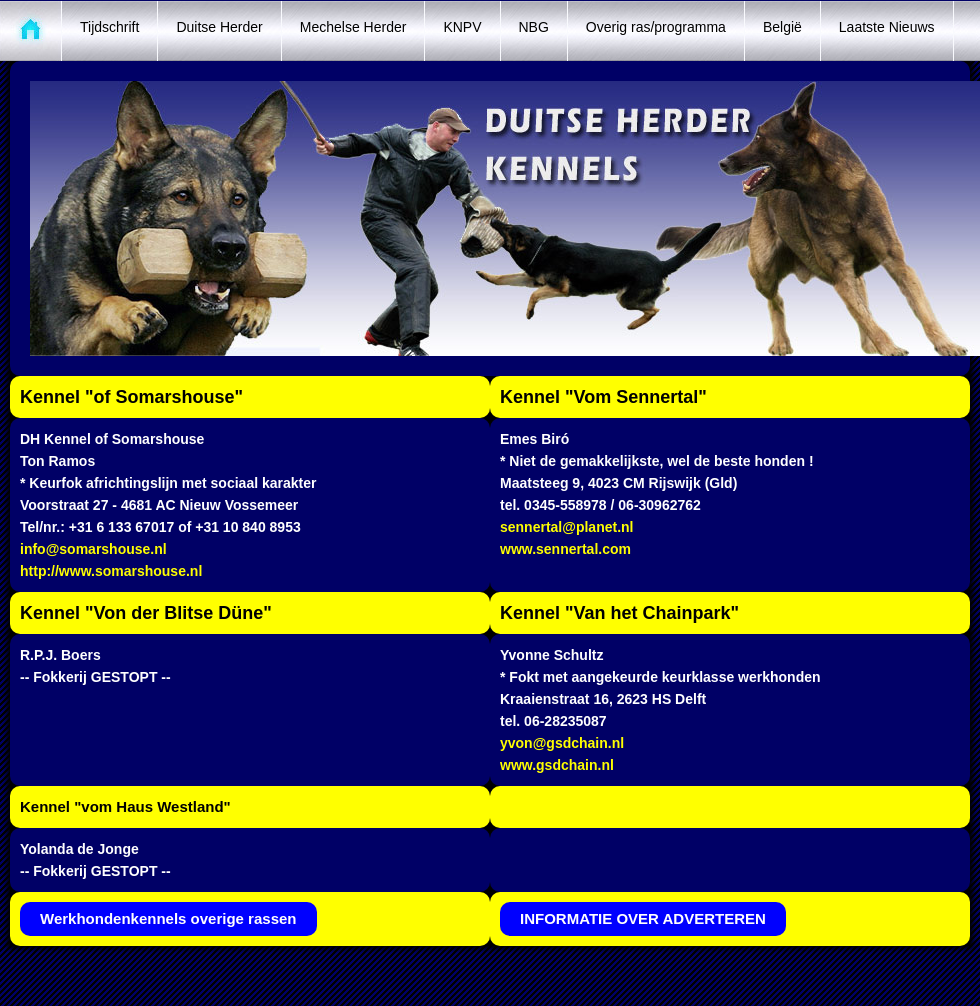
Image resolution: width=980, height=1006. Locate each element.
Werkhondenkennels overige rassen (168, 918)
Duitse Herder (219, 27)
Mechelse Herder (353, 27)
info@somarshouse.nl (93, 549)
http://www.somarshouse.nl (111, 571)
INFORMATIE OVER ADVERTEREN (643, 918)
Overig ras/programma (656, 27)
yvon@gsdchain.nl (562, 743)
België (782, 27)
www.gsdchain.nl (557, 765)
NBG (534, 27)
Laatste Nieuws (887, 27)
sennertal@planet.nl (566, 527)
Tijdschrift (109, 27)
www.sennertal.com (565, 549)
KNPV (462, 27)
